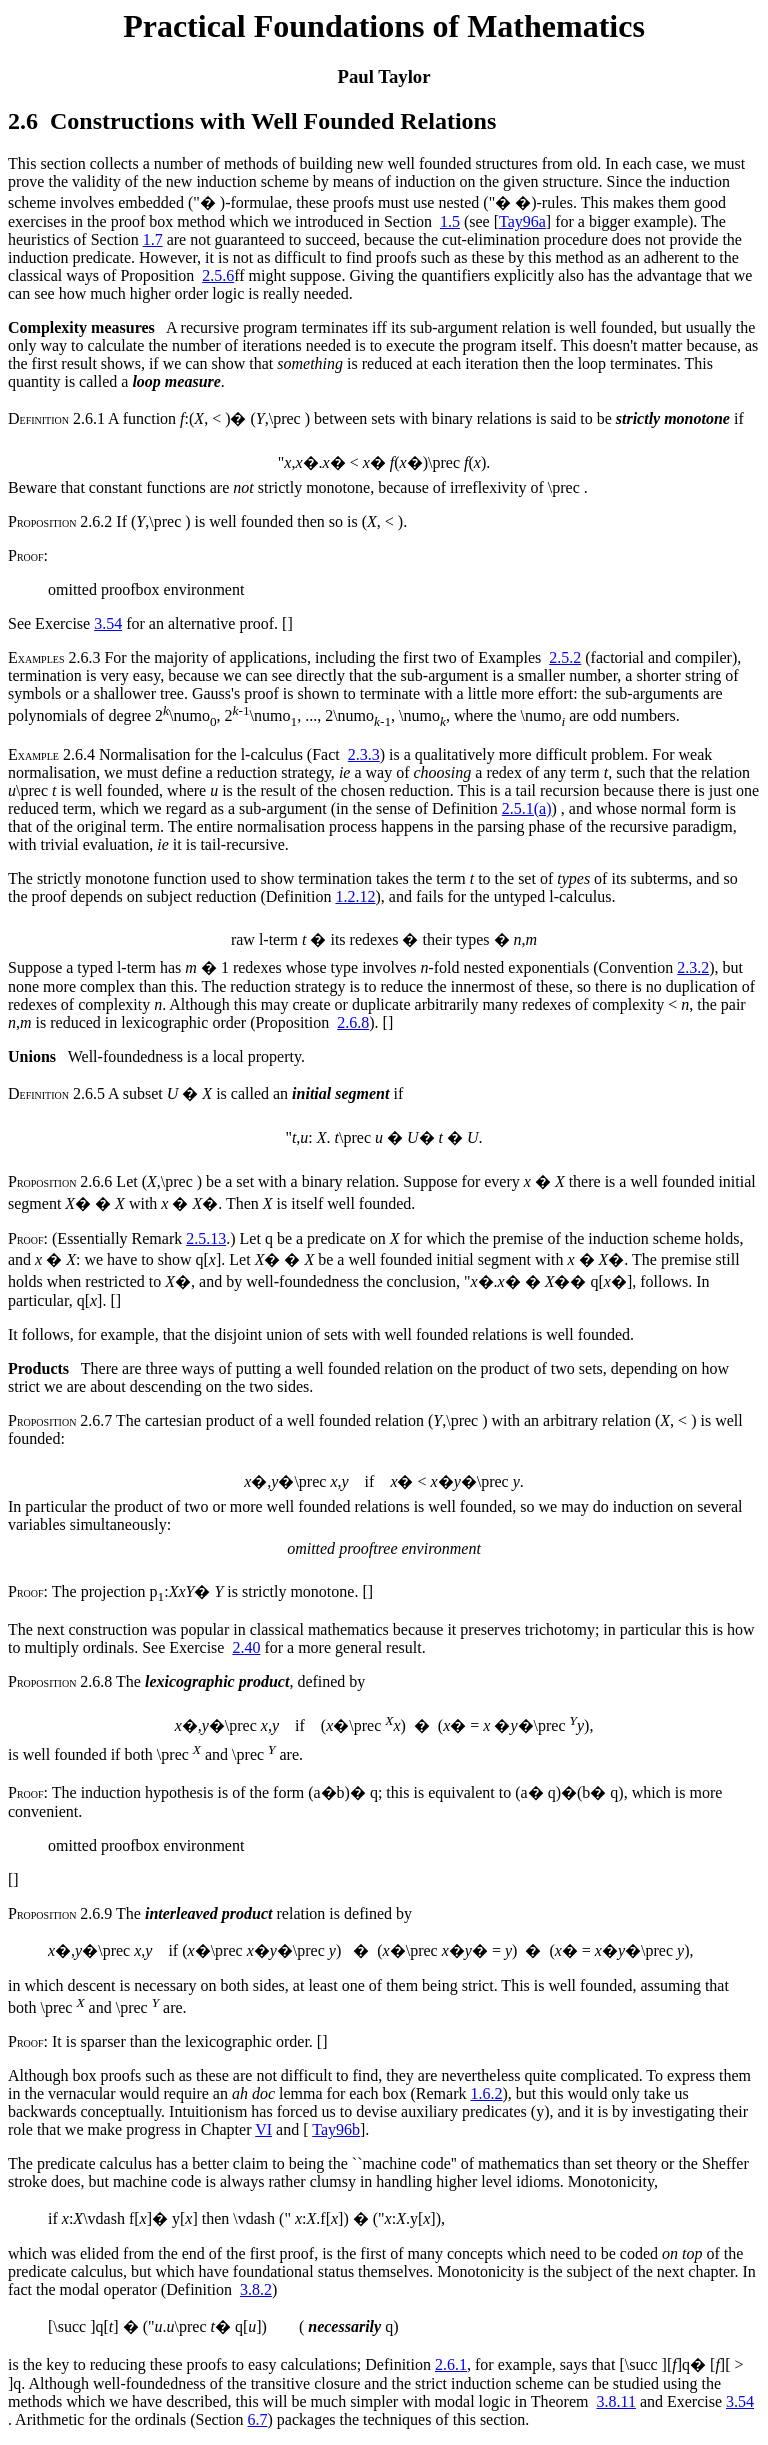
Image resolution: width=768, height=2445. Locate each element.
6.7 (258, 2419)
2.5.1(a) (527, 808)
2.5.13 (206, 1238)
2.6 (23, 121)
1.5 (450, 221)
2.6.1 (451, 2364)
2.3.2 (693, 967)
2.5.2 (565, 657)
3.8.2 (256, 2289)
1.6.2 (487, 2093)
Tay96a (522, 221)
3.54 (108, 623)
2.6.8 (353, 1022)
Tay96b (336, 2129)
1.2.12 (355, 896)
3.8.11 (615, 2401)
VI (263, 2129)
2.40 (246, 1647)
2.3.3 (364, 754)
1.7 (153, 239)
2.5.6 (218, 275)
